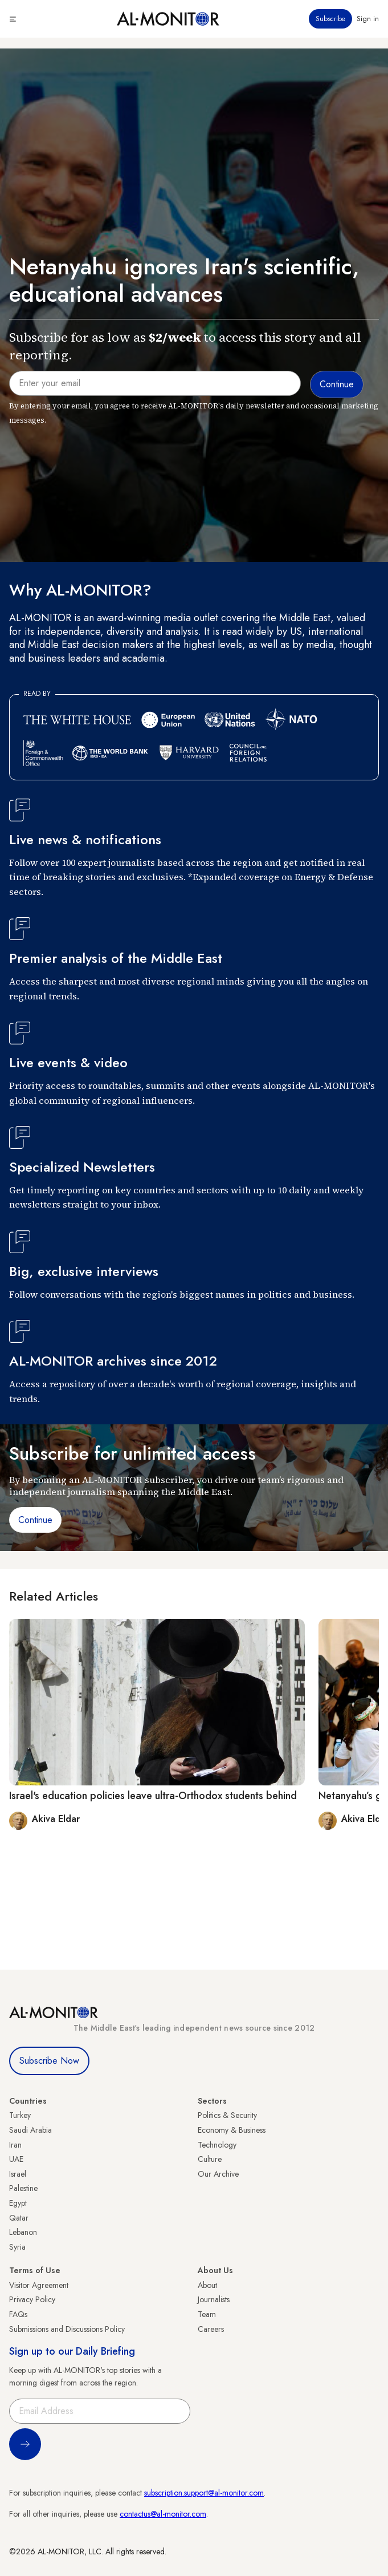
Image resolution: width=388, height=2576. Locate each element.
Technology (217, 2144)
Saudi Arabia (30, 2130)
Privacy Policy (32, 2299)
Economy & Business (232, 2130)
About (207, 2285)
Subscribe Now (49, 2060)
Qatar (18, 2217)
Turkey (20, 2115)
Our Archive (218, 2174)
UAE (16, 2159)
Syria (17, 2247)
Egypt (18, 2203)
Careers (211, 2329)
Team (207, 2314)
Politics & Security (227, 2115)
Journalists (214, 2299)
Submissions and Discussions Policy (67, 2329)
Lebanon (23, 2232)
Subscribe (330, 19)
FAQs (18, 2314)
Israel (17, 2174)
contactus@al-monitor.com (163, 2514)
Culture (210, 2159)
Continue (35, 1519)
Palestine (23, 2188)
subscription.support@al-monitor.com (204, 2492)
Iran (15, 2144)
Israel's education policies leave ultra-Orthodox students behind (153, 1795)
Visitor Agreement (38, 2285)
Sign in (368, 19)
